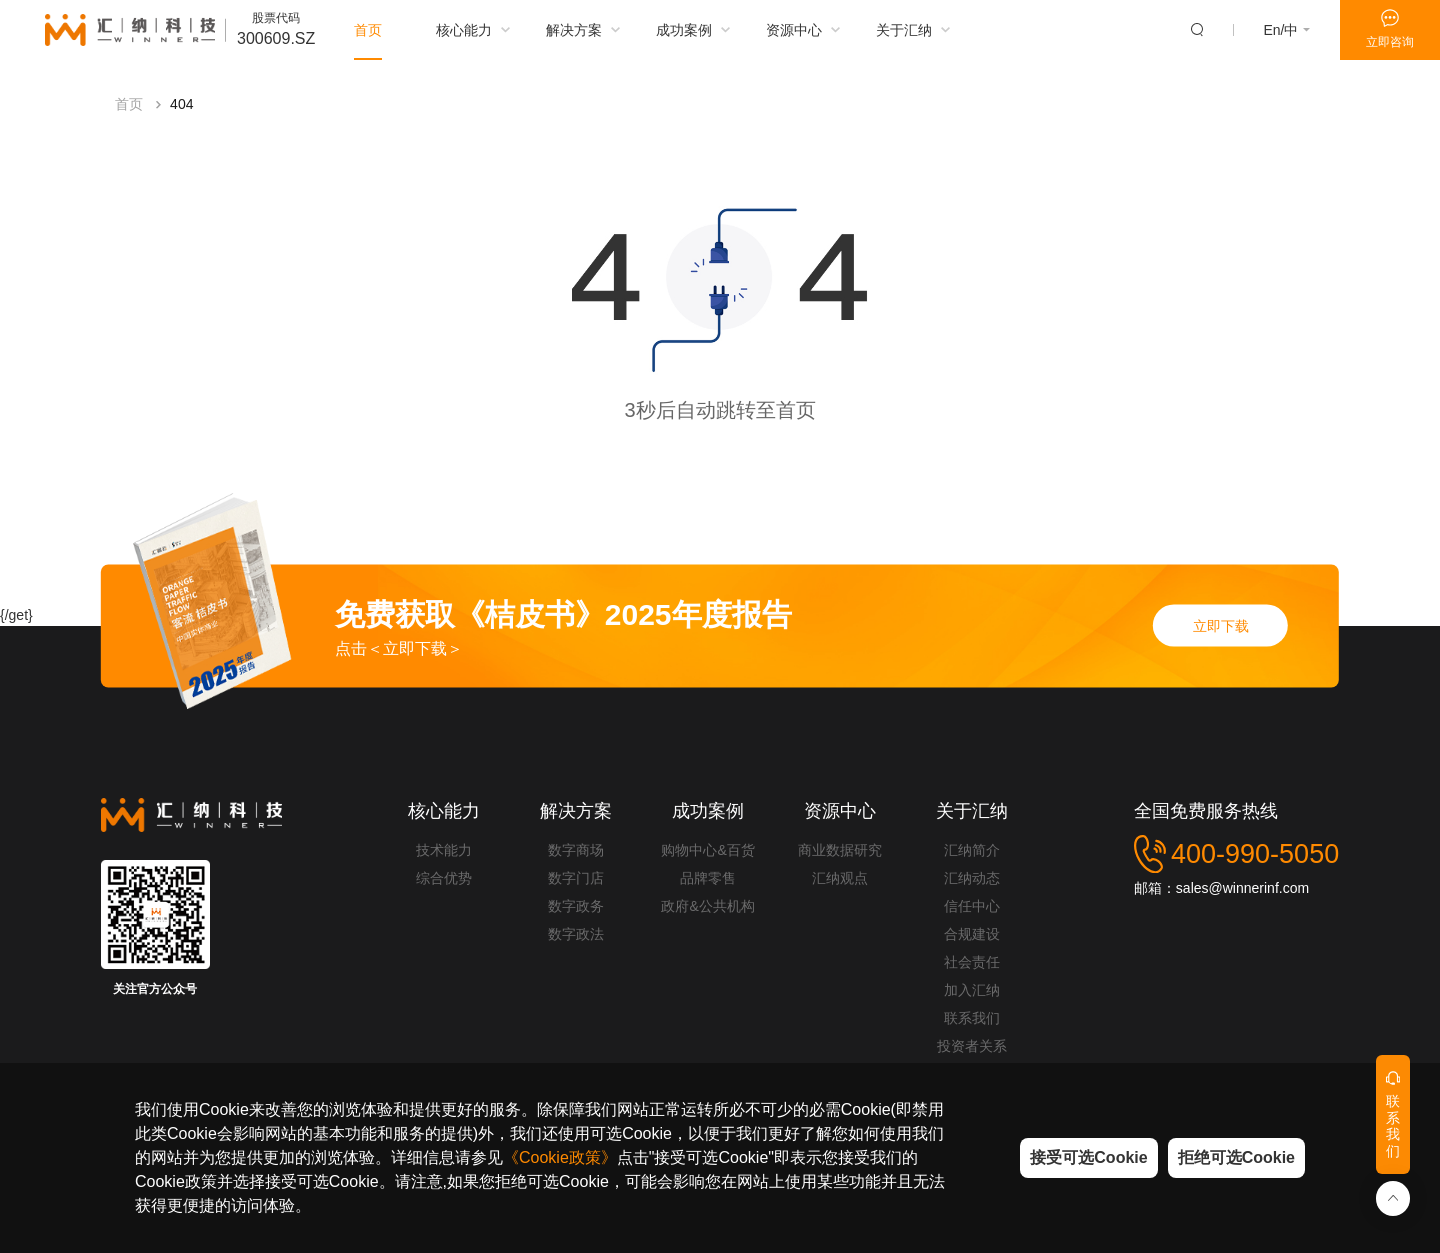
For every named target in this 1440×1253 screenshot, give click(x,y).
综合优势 (444, 878)
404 (181, 111)
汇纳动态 (972, 878)
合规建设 (972, 934)
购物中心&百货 (707, 850)
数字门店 (576, 878)
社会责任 (972, 962)
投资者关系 (972, 1046)
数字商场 (576, 850)
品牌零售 (708, 878)
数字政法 (576, 934)
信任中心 (972, 906)
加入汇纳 (972, 990)
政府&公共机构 (707, 906)
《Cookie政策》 (560, 1157)
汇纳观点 (840, 878)
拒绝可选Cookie (1236, 1157)
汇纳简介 (972, 850)
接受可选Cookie (1088, 1157)
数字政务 (576, 906)
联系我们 (972, 1018)
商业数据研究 (840, 850)
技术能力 (444, 850)
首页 (129, 111)
